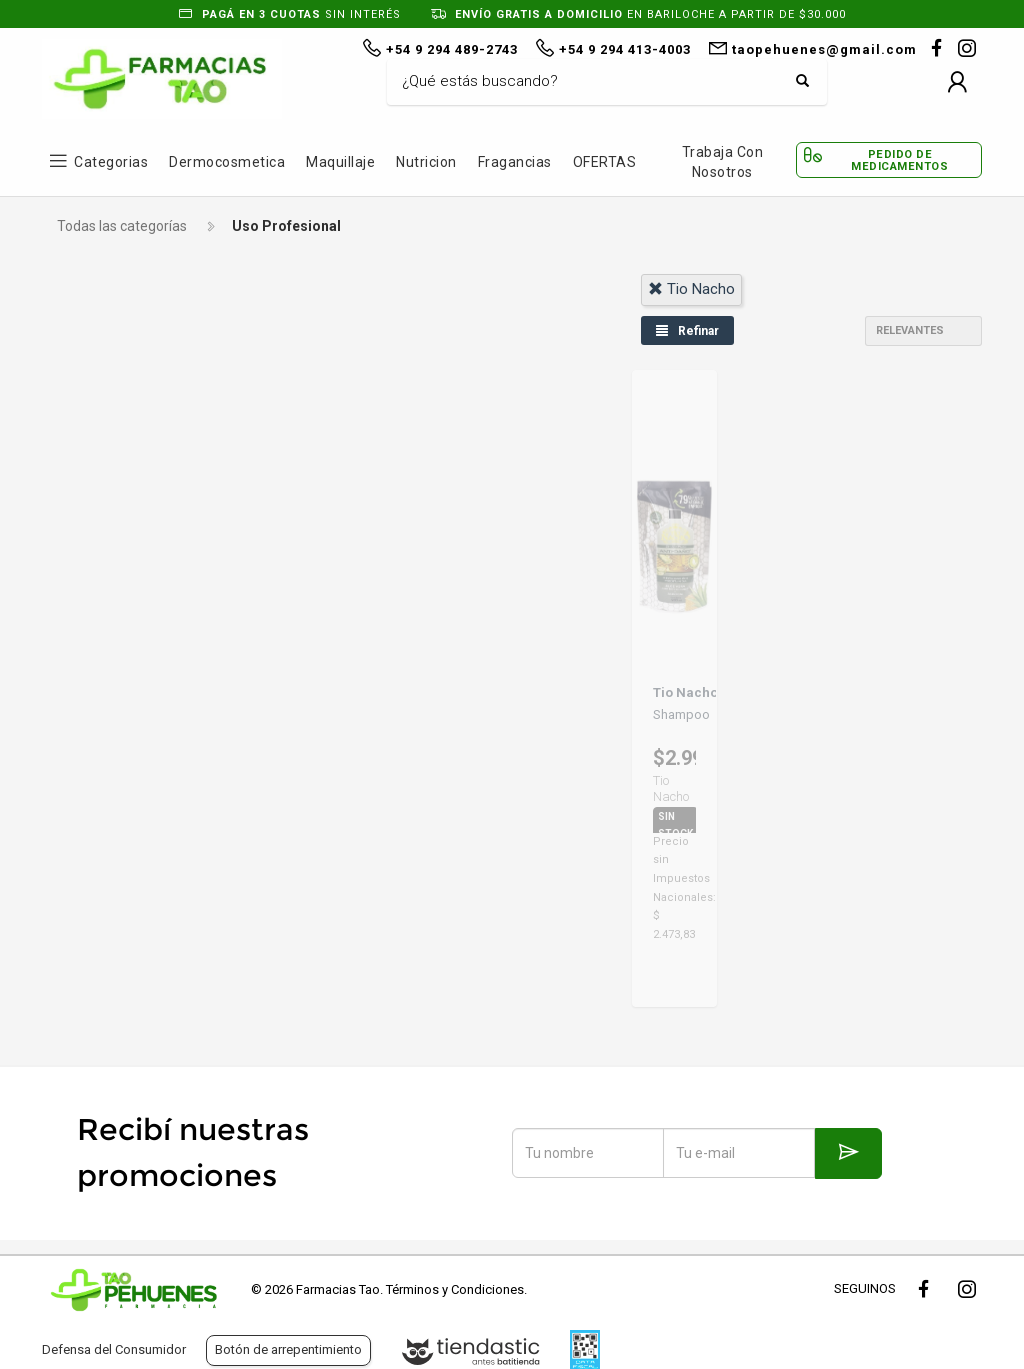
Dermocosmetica (227, 162)
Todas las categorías (122, 226)
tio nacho (691, 289)
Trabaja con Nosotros (723, 162)
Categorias (111, 162)
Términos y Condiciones (455, 1289)
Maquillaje (340, 162)
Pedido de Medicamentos (899, 160)
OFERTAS (605, 162)
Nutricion (426, 162)
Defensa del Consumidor (114, 1349)
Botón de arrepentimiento (288, 1349)
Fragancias (515, 162)
